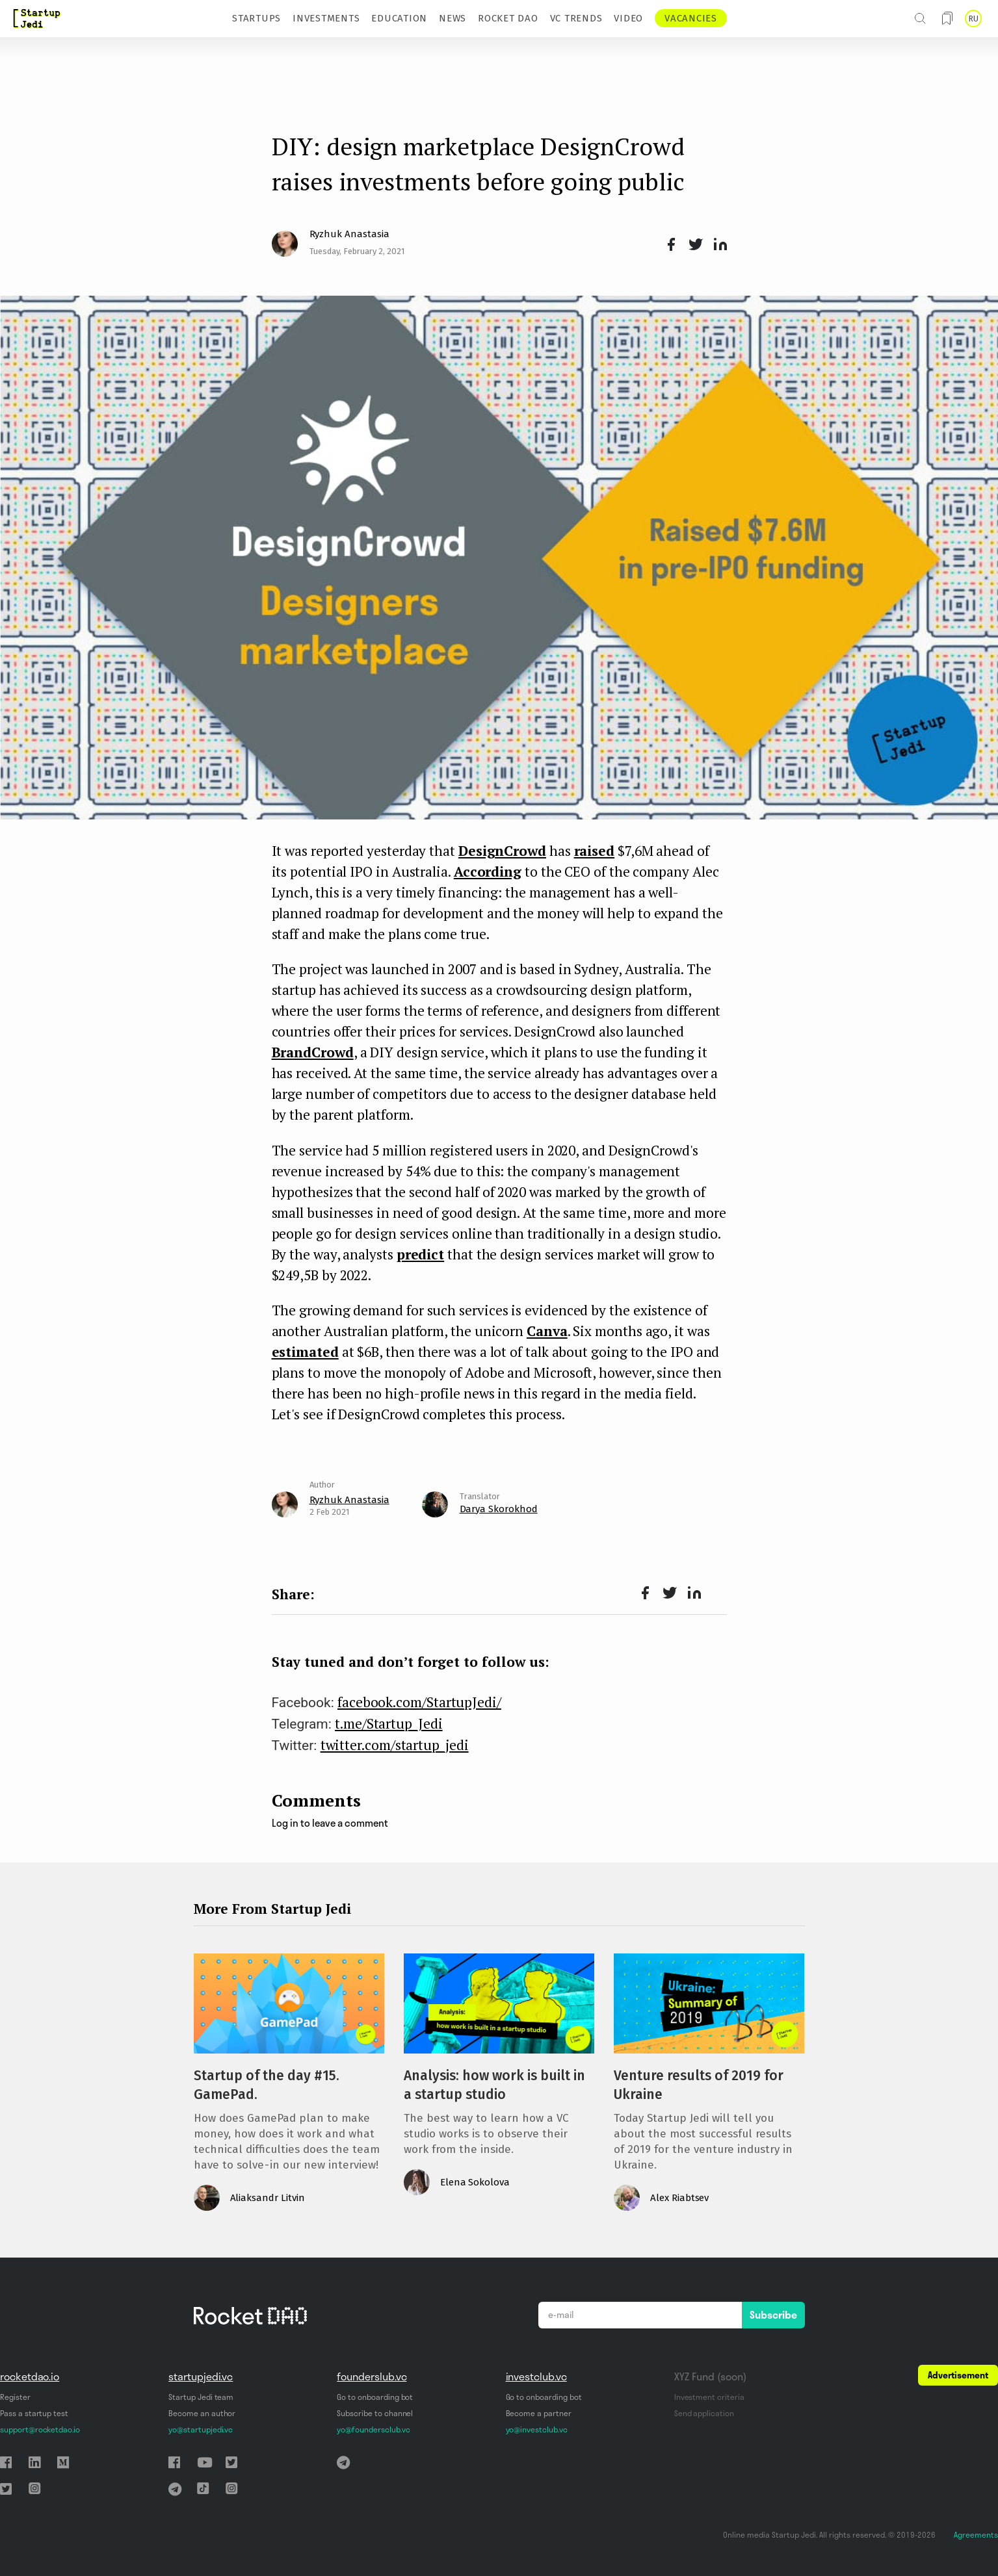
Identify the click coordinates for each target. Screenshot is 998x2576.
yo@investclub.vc (537, 2429)
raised (594, 851)
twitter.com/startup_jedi (395, 1745)
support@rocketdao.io (40, 2429)
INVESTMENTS (326, 18)
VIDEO (628, 18)
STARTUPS (256, 18)
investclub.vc (536, 2376)
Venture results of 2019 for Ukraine (698, 2085)
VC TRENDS (576, 18)
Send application (704, 2413)
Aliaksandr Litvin (267, 2198)
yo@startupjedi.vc (200, 2429)
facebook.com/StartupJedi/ (419, 1702)
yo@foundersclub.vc (373, 2429)
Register (15, 2397)
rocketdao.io (29, 2376)
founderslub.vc (371, 2376)
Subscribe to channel (375, 2413)
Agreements (976, 2535)
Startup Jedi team (200, 2397)
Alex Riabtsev (679, 2198)
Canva (547, 1331)
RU (973, 18)
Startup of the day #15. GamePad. (266, 2085)
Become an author (201, 2413)
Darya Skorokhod (499, 1509)
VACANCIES (690, 18)
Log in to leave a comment (330, 1823)
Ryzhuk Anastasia (349, 234)
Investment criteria (709, 2397)
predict (420, 1254)
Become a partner (538, 2413)
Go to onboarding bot (375, 2397)
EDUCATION (399, 18)
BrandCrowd (313, 1052)
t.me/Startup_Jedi (389, 1723)
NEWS (452, 18)
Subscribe (773, 2314)
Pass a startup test (34, 2413)
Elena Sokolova (475, 2182)
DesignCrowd (502, 851)
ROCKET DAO (508, 18)
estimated (305, 1352)
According (487, 871)
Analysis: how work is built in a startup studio (494, 2085)
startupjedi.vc (200, 2376)
